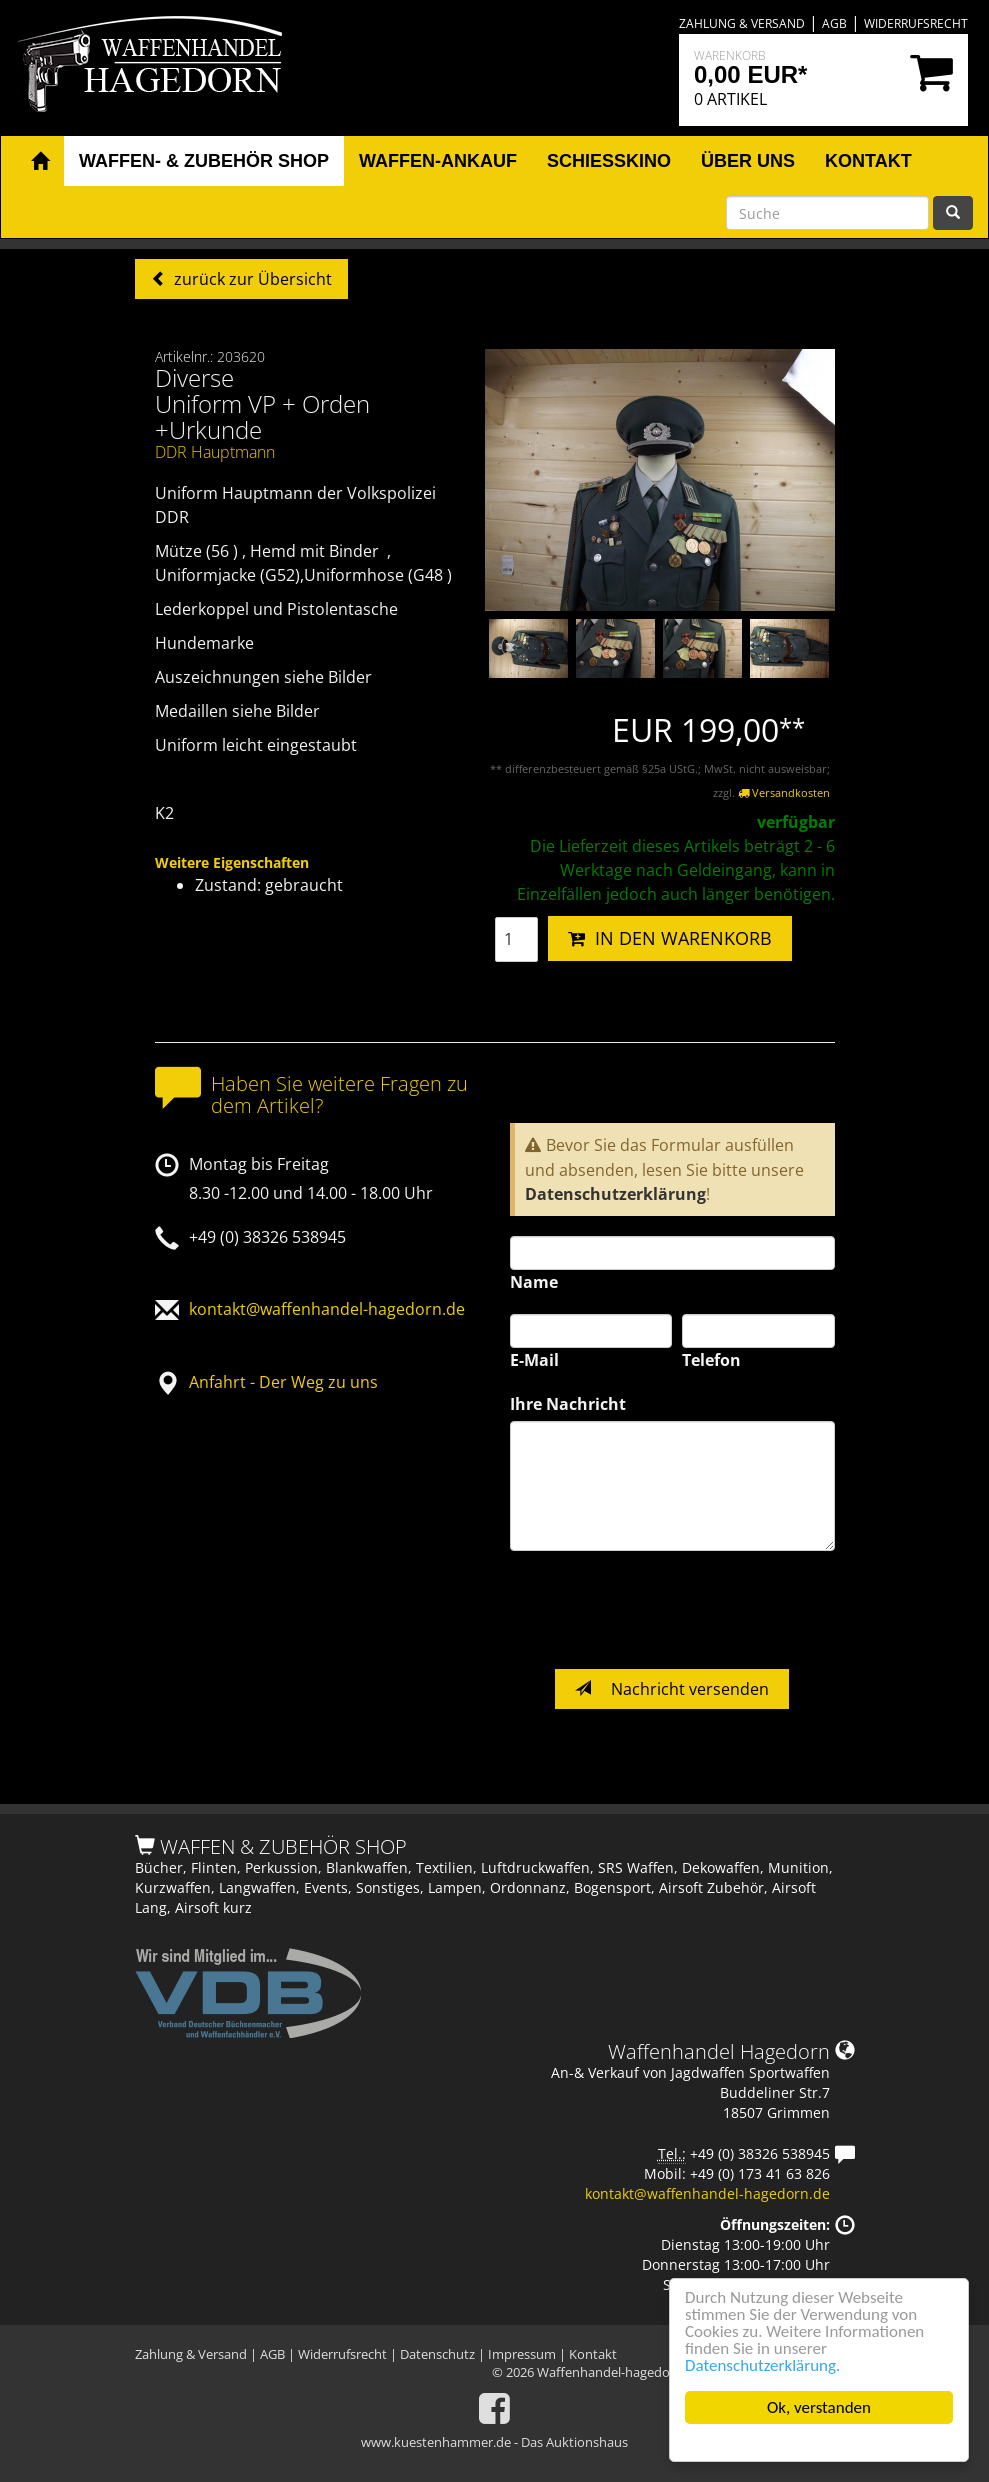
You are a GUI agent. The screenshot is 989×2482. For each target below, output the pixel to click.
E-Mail (534, 1360)
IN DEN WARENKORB (670, 938)
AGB (834, 23)
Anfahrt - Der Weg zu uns (283, 1382)
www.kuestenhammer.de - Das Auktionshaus (494, 2442)
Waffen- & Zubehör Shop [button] (204, 161)
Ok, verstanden (819, 2407)
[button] (40, 162)
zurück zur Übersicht (251, 279)
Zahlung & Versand (742, 23)
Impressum (522, 2354)
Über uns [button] (748, 161)
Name (534, 1282)
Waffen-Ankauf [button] (438, 161)
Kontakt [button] (868, 161)
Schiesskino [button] (609, 161)
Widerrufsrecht (916, 23)
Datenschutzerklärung (615, 1194)
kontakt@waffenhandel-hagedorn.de (327, 1309)
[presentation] (662, 1610)
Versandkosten (784, 792)
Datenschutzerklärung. (762, 2365)
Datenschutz (437, 2354)
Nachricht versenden (672, 1689)
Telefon (711, 1360)
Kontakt (593, 2354)
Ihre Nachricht (568, 1404)
